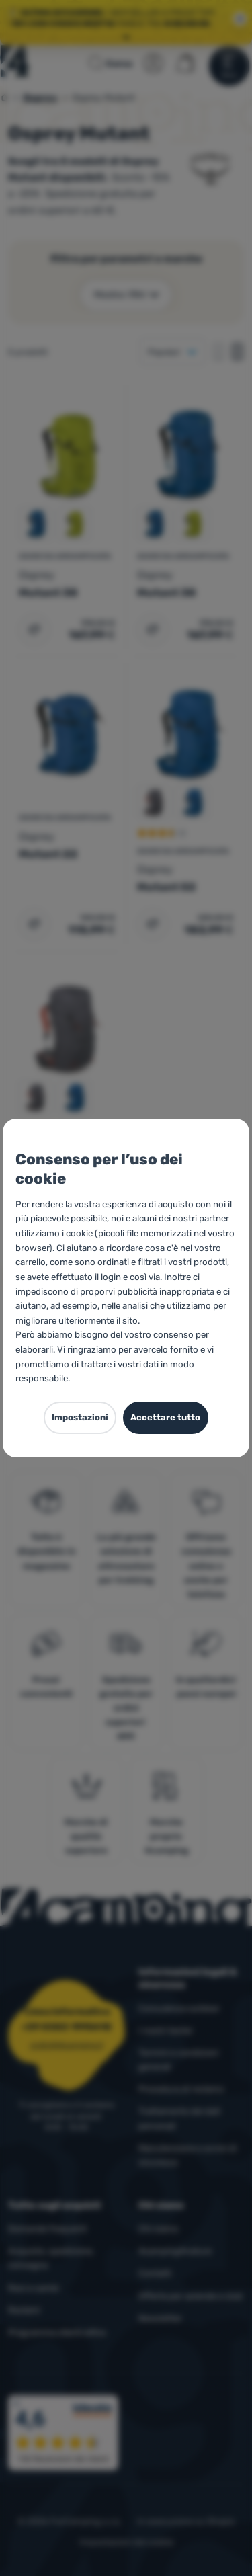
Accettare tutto (165, 1417)
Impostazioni (80, 1417)
